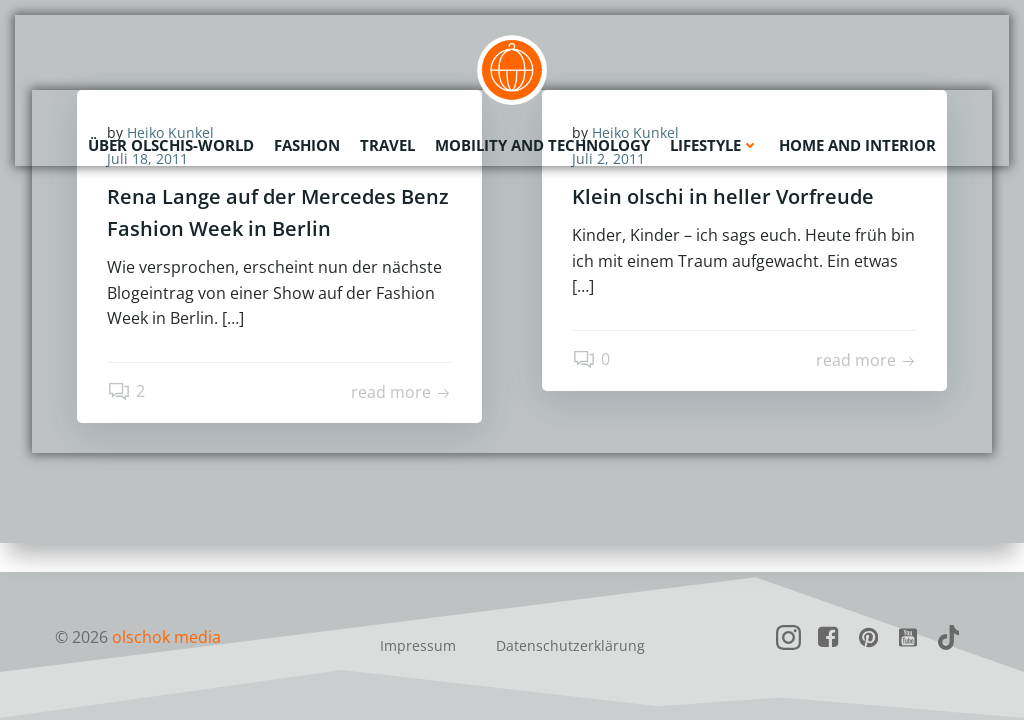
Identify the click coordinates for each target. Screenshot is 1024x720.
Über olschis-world (171, 145)
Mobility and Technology (542, 145)
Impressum (418, 645)
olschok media (166, 637)
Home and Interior (857, 145)
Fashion (307, 145)
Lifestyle (714, 145)
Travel (387, 145)
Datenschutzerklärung (570, 645)
